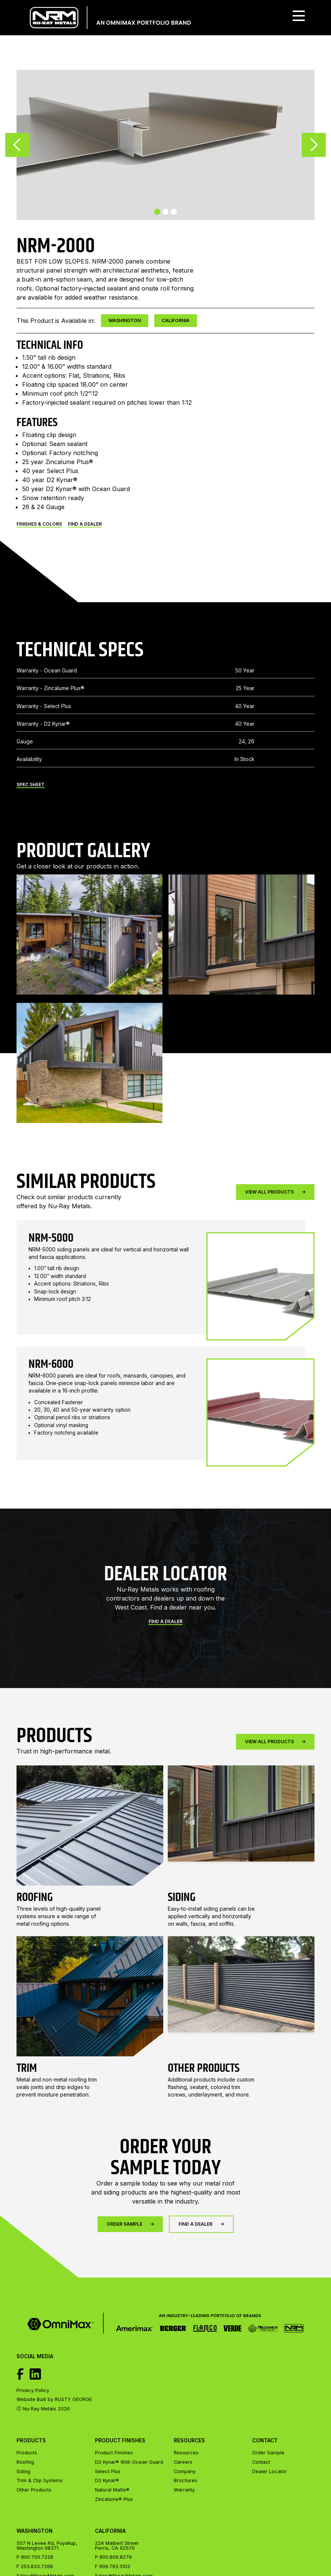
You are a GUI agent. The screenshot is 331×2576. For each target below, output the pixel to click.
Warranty (184, 2490)
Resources (186, 2453)
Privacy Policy (33, 2390)
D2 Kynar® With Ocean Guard (129, 2462)
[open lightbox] (89, 957)
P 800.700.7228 (35, 2557)
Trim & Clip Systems (40, 2480)
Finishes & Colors (39, 524)
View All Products (275, 1192)
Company (185, 2471)
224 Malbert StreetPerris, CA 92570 (116, 2546)
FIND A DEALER (85, 524)
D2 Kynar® (107, 2480)
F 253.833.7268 (35, 2566)
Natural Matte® (112, 2490)
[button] (298, 17)
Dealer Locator (269, 2471)
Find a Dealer (165, 1644)
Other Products (34, 2490)
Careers (183, 2462)
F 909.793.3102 (112, 2566)
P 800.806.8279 (113, 2557)
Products (27, 2453)
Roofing (25, 2462)
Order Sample (130, 2246)
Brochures (185, 2480)
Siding (23, 2471)
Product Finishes (114, 2453)
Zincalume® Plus (114, 2499)
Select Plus (107, 2471)
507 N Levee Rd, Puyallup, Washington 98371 (47, 2546)
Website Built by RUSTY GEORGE (54, 2399)
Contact (261, 2462)
